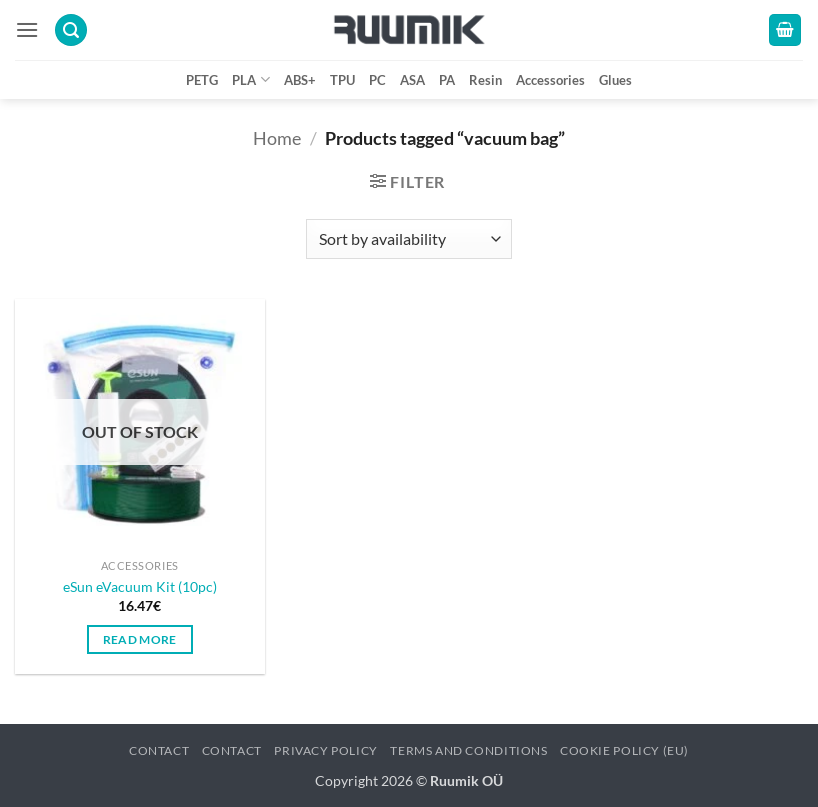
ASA (412, 80)
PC (377, 80)
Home (277, 138)
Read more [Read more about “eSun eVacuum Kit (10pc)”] (140, 639)
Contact (159, 750)
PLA (250, 79)
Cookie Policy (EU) (624, 750)
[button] (27, 29)
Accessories (550, 80)
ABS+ (300, 80)
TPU (342, 80)
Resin (485, 80)
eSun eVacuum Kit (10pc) (140, 586)
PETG (202, 80)
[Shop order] (408, 239)
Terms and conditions (468, 750)
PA (447, 80)
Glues (615, 80)
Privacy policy (326, 750)
